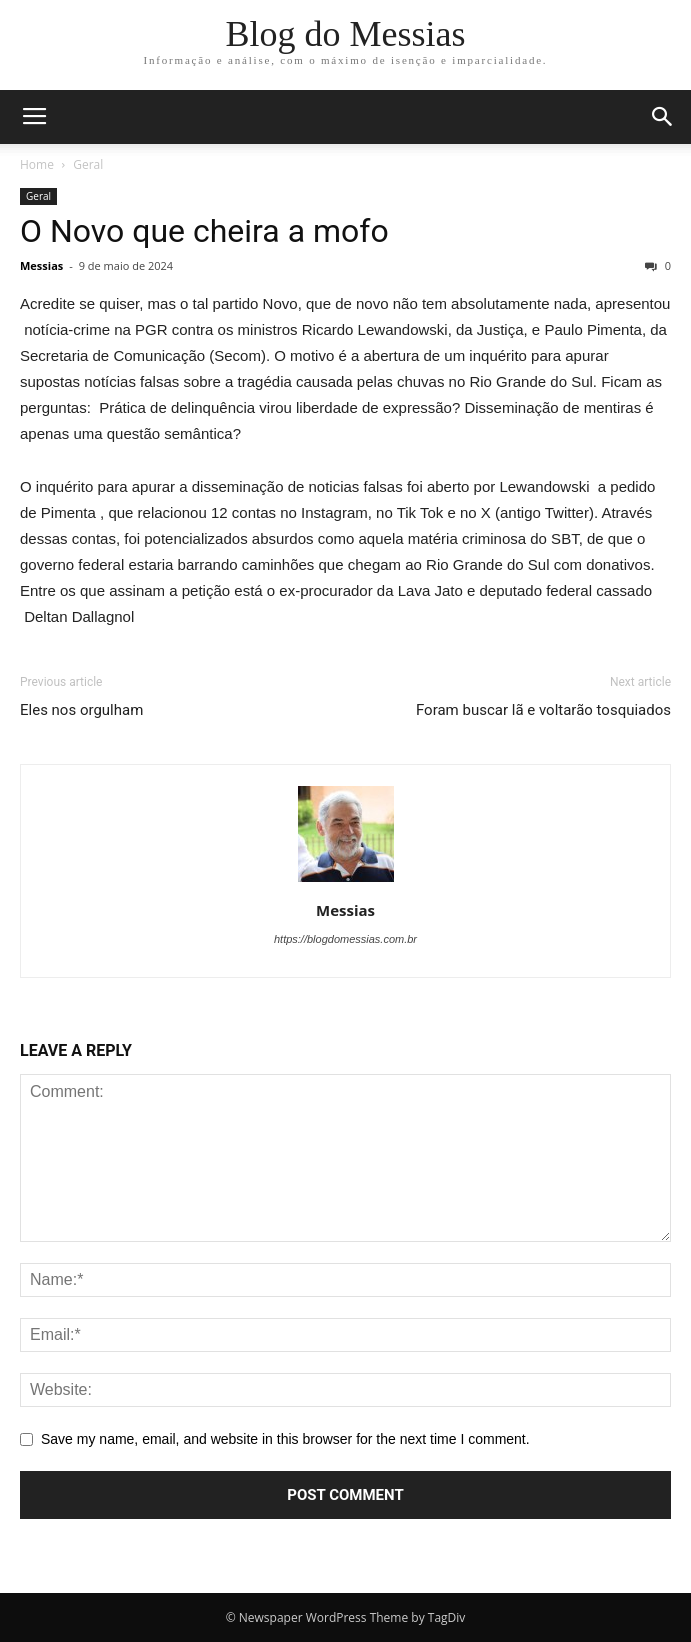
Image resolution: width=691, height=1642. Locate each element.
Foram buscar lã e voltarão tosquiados (543, 710)
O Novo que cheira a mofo (204, 231)
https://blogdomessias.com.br (345, 939)
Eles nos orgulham (81, 710)
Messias (41, 265)
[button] (663, 117)
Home (37, 164)
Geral (88, 164)
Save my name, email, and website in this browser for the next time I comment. (285, 1439)
